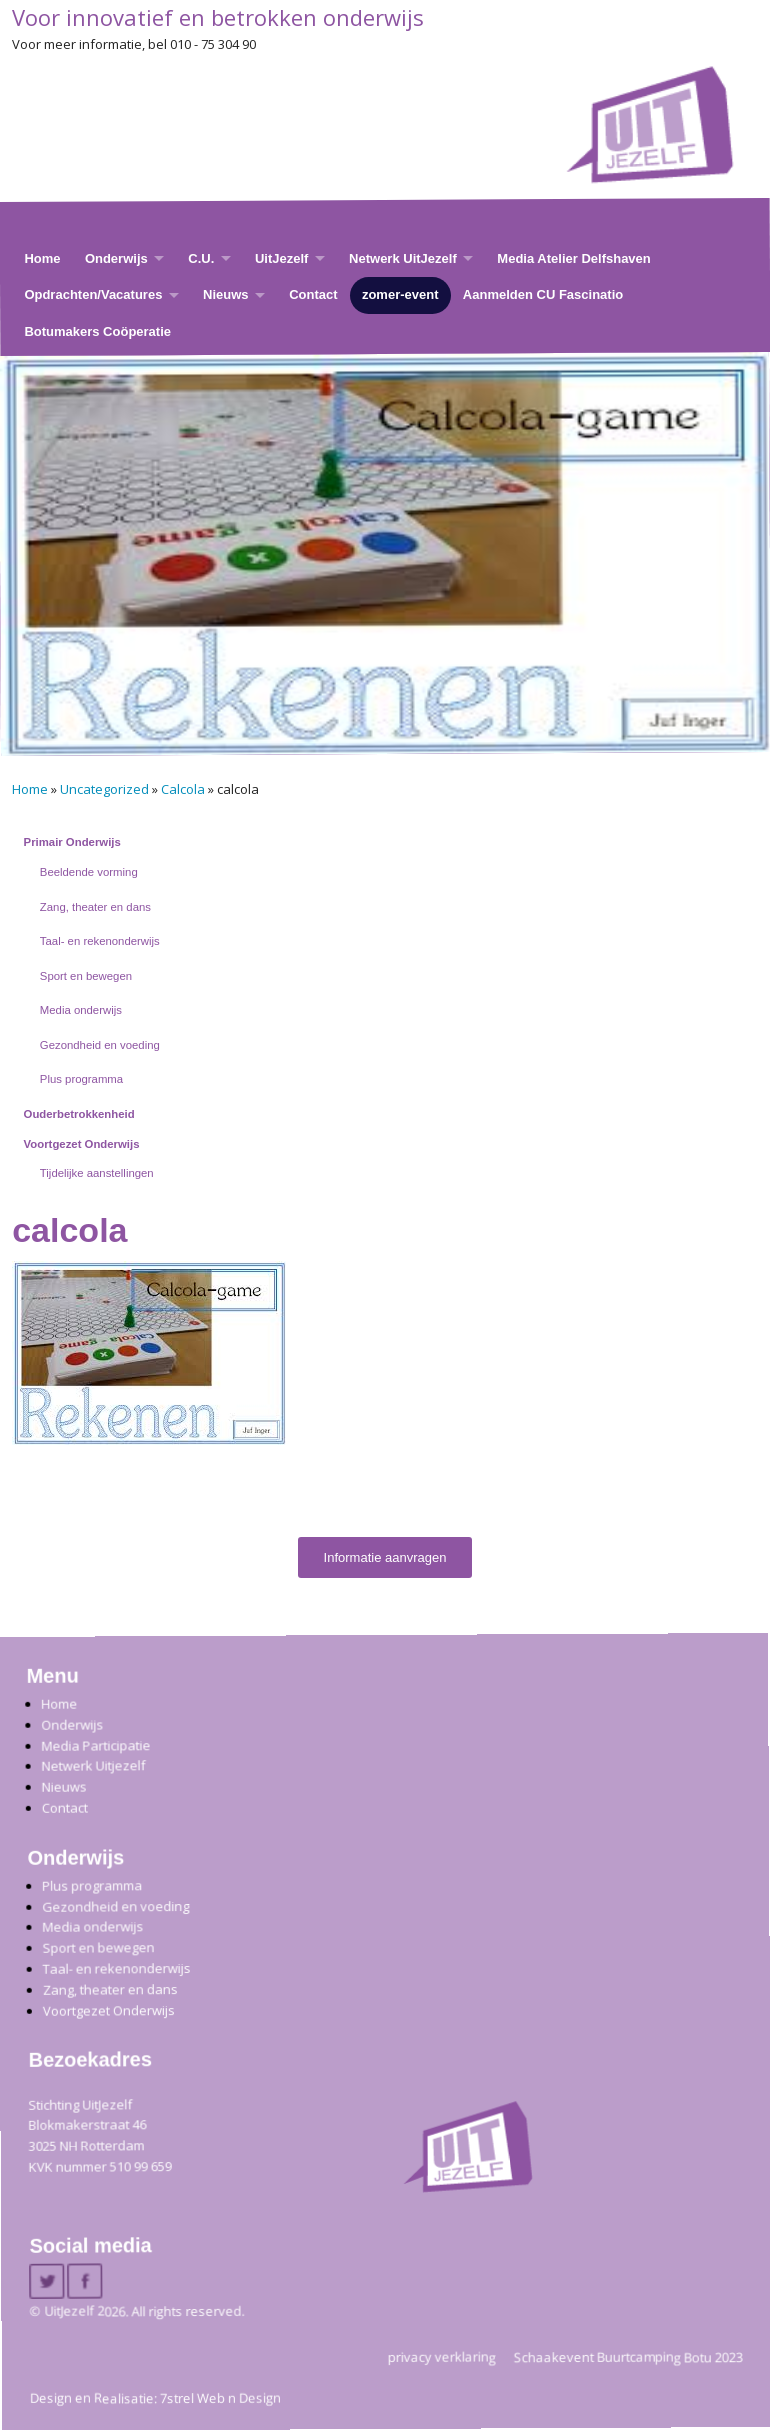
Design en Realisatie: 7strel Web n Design (155, 2398)
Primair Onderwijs (72, 842)
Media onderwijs (81, 1010)
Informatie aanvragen (385, 1557)
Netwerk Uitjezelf (93, 1765)
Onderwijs (116, 258)
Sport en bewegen (86, 976)
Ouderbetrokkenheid (79, 1114)
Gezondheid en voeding (100, 1045)
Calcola (183, 789)
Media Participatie (95, 1744)
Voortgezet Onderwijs (82, 1144)
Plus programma (81, 1079)
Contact (313, 294)
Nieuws (226, 294)
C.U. (201, 258)
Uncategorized (104, 789)
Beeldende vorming (89, 872)
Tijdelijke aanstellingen (97, 1173)
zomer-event (400, 294)
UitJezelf (281, 258)
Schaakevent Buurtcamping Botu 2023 (628, 2356)
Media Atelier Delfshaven (573, 258)
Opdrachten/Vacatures (93, 294)
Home (42, 258)
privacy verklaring (442, 2356)
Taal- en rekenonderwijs (100, 941)
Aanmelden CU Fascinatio (543, 294)
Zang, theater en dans (95, 907)
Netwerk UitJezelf (403, 258)
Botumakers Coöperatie (97, 331)
